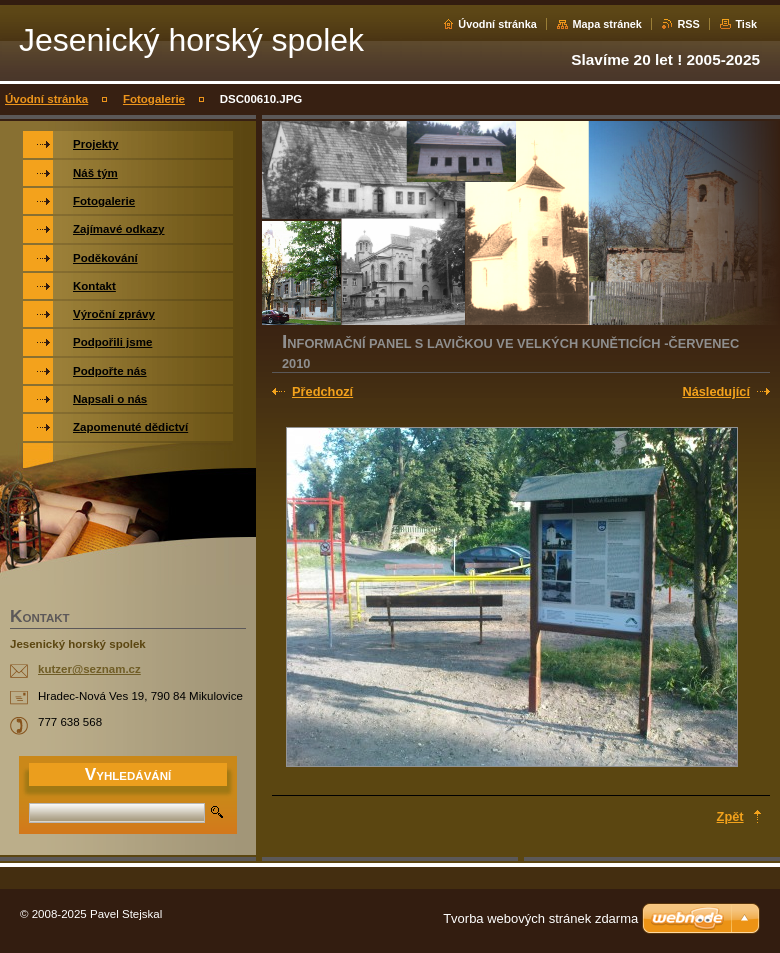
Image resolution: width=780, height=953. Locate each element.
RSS (688, 24)
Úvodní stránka (497, 24)
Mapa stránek (607, 24)
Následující (716, 391)
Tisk (746, 24)
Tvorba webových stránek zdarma (540, 918)
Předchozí (322, 391)
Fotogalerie (154, 99)
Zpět (730, 816)
